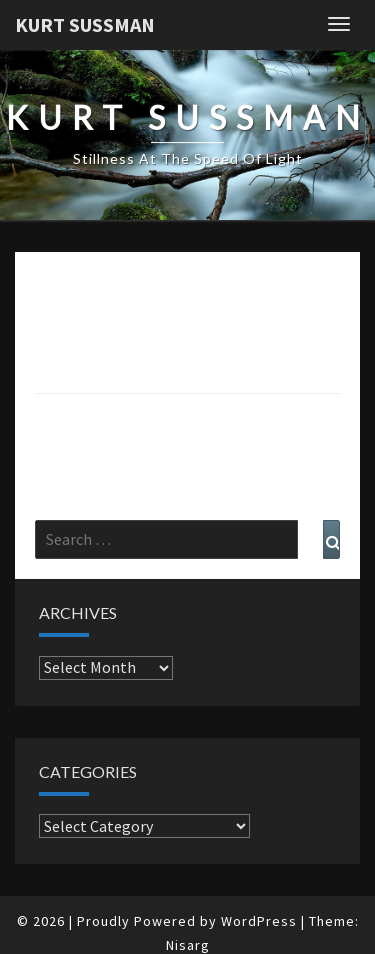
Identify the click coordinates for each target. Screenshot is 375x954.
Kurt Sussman (85, 24)
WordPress (259, 921)
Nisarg (188, 945)
